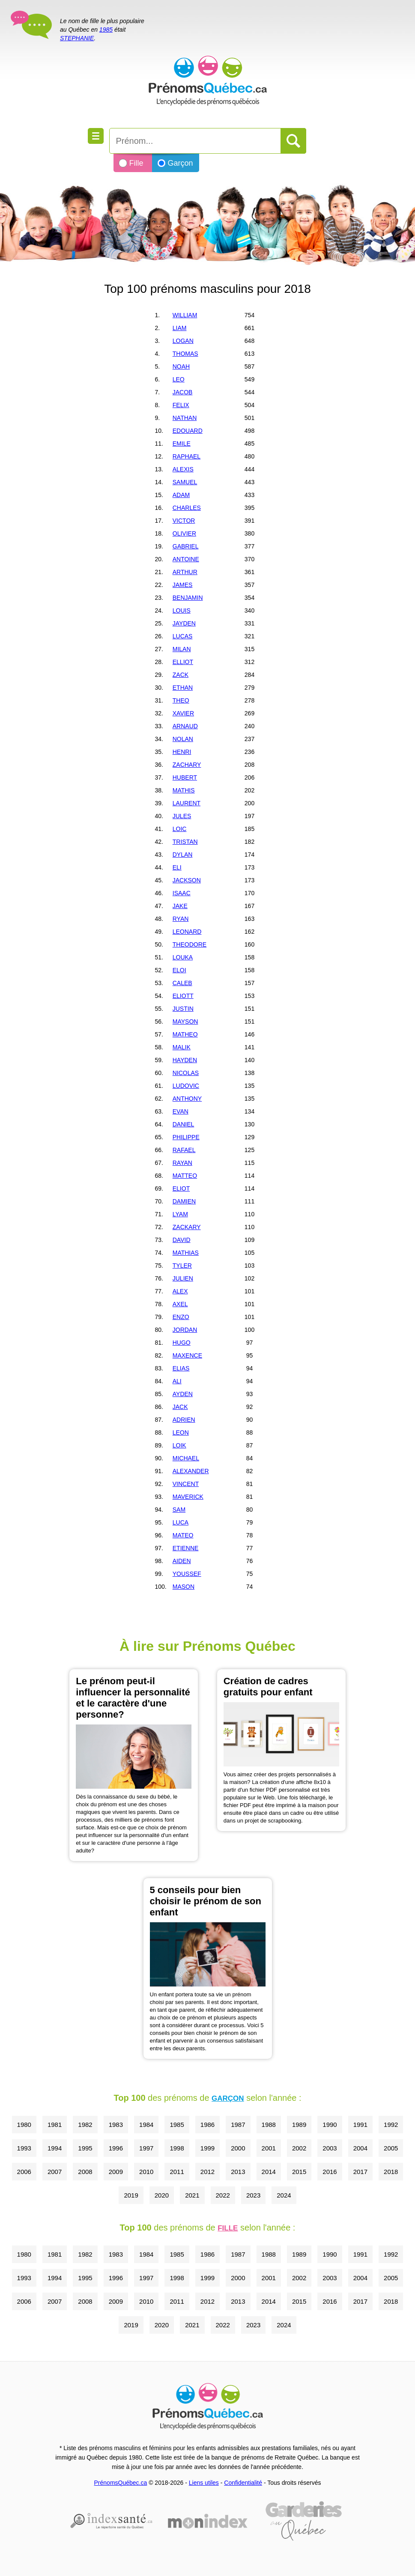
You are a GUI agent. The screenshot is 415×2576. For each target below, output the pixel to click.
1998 (177, 2148)
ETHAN (183, 687)
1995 (85, 2148)
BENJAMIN (188, 597)
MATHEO (185, 1034)
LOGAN (183, 340)
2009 (116, 2171)
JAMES (183, 584)
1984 (146, 2124)
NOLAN (183, 739)
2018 (391, 2171)
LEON (181, 1432)
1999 (207, 2148)
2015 (299, 2171)
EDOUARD (188, 430)
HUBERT (185, 777)
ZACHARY (187, 764)
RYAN (181, 918)
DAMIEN (184, 1201)
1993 (24, 2148)
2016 (329, 2171)
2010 (146, 2171)
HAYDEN (185, 1060)
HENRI (182, 751)
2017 (360, 2171)
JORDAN (185, 1329)
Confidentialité (243, 2482)
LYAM (180, 1214)
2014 (269, 2171)
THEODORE (189, 944)
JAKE (180, 905)
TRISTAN (185, 841)
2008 (85, 2171)
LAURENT (186, 803)
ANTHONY (187, 1098)
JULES (182, 816)
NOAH (181, 366)
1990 (329, 2124)
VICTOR (184, 520)
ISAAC (182, 893)
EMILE (182, 443)
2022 (223, 2195)
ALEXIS (183, 469)
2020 (162, 2195)
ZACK (180, 674)
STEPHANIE (77, 38)
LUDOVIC (186, 1085)
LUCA (180, 1522)
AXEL (180, 1304)
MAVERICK (188, 1496)
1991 (360, 2124)
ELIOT (181, 1188)
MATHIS (184, 790)
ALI (177, 1381)
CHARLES (187, 507)
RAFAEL (184, 1150)
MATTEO (185, 1175)
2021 (192, 2195)
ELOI (179, 970)
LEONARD (187, 931)
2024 (284, 2195)
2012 (207, 2171)
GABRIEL (186, 546)
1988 (269, 2124)
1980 (24, 2124)
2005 (391, 2148)
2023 (253, 2195)
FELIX (181, 405)
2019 (131, 2195)
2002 (299, 2148)
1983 (116, 2124)
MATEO (183, 1535)
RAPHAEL (186, 456)
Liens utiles (204, 2482)
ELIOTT (183, 995)
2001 (269, 2148)
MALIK (182, 1047)
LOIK (179, 1445)
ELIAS (181, 1368)
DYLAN (183, 854)
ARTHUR (185, 572)
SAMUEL (185, 482)
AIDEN (182, 1561)
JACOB (183, 392)
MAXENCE (187, 1355)
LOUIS (182, 610)
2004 (360, 2148)
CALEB (182, 983)
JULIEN (183, 1278)
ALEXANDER (191, 1471)
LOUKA (183, 957)
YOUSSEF (187, 1573)
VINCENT (186, 1483)
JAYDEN (184, 623)
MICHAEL (186, 1458)
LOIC (180, 828)
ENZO (181, 1316)
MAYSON (185, 1021)
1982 (85, 2124)
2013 (238, 2171)
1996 (116, 2148)
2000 (238, 2148)
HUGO (182, 1342)
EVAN (180, 1111)
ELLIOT (183, 661)
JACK (180, 1406)
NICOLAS (186, 1072)
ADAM (181, 494)
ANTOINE (186, 559)
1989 (299, 2124)
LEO (179, 379)
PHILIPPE (186, 1137)
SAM (179, 1509)
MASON (183, 1586)
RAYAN (182, 1162)
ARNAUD (185, 726)
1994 (55, 2148)
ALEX (180, 1291)
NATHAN (185, 417)
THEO (181, 700)
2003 (329, 2148)
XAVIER (183, 713)
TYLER (182, 1265)
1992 (391, 2124)
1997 (146, 2148)
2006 (24, 2171)
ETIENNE (186, 1548)
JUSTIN (183, 1008)
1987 (238, 2124)
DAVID (182, 1239)
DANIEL (183, 1124)
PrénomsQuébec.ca (120, 2482)
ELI (177, 867)
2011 (177, 2171)
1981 (55, 2124)
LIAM (180, 328)
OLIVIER (184, 533)
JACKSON (187, 880)
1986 (207, 2124)
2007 (55, 2171)
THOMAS (185, 353)
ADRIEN (184, 1419)
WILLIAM (185, 315)
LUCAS (183, 636)
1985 (106, 29)
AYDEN (183, 1394)
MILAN (182, 649)
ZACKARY (187, 1227)
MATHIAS (186, 1252)
